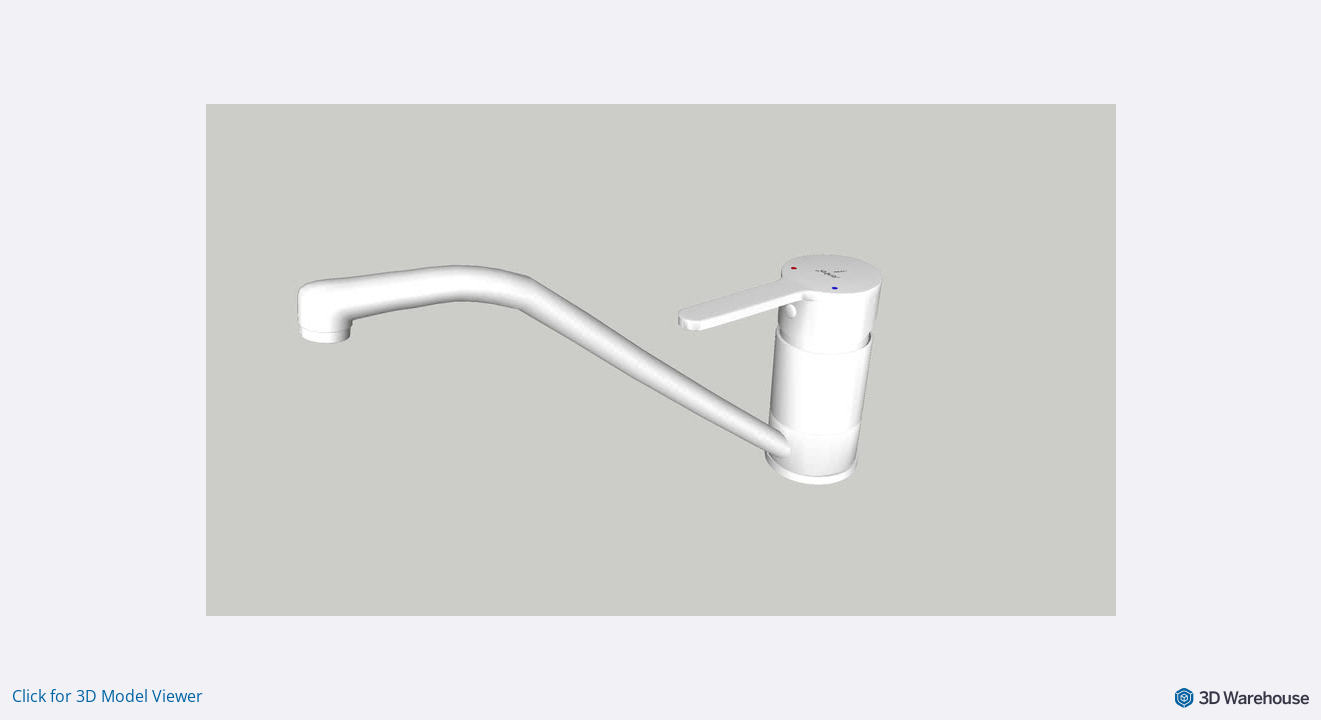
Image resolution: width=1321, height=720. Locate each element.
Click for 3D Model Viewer (107, 696)
